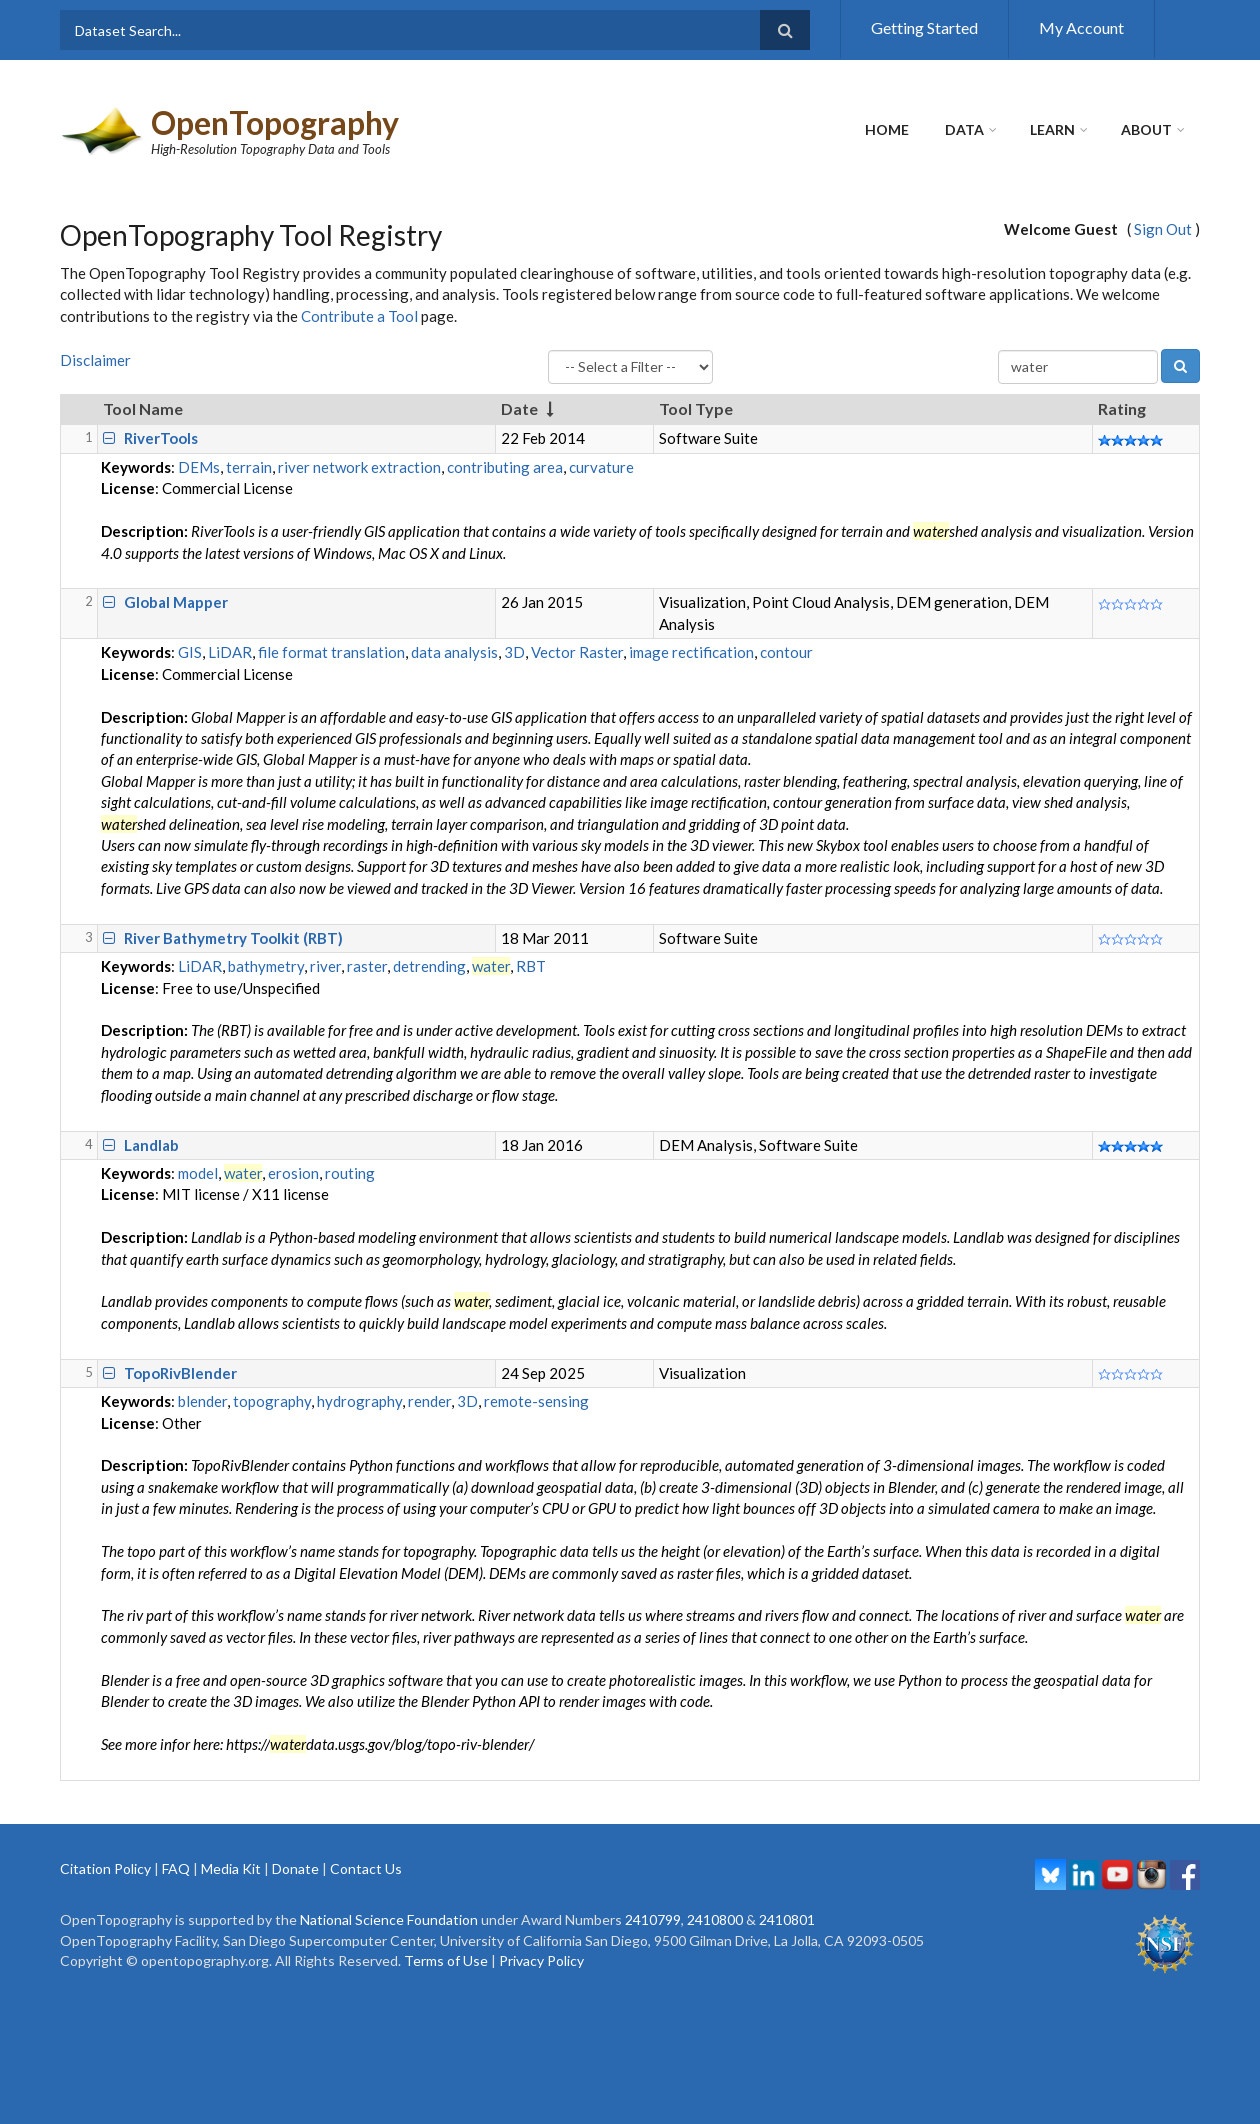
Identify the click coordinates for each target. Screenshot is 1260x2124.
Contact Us (366, 1868)
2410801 (787, 1919)
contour (786, 652)
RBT (531, 966)
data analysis (454, 652)
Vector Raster (577, 652)
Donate (295, 1868)
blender (202, 1401)
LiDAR (230, 652)
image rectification (691, 652)
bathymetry (266, 966)
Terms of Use (446, 1960)
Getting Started (924, 27)
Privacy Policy (541, 1960)
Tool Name (143, 408)
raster (367, 966)
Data (964, 129)
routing (350, 1173)
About (1146, 129)
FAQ (176, 1868)
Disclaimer (95, 360)
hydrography (359, 1401)
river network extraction (359, 467)
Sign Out (1163, 229)
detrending (429, 966)
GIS (190, 652)
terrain (249, 467)
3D (514, 652)
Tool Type (696, 408)
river (325, 966)
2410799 (653, 1919)
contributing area (505, 467)
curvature (601, 467)
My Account (1081, 27)
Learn (1052, 129)
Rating (1122, 408)
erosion (293, 1173)
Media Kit (231, 1868)
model (198, 1173)
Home (887, 129)
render (429, 1401)
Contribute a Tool (359, 316)
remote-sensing (536, 1401)
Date (519, 408)
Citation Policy (105, 1868)
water (491, 966)
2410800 (715, 1919)
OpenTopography (275, 122)
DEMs (199, 467)
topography (272, 1401)
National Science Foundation (389, 1919)
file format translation (331, 652)
